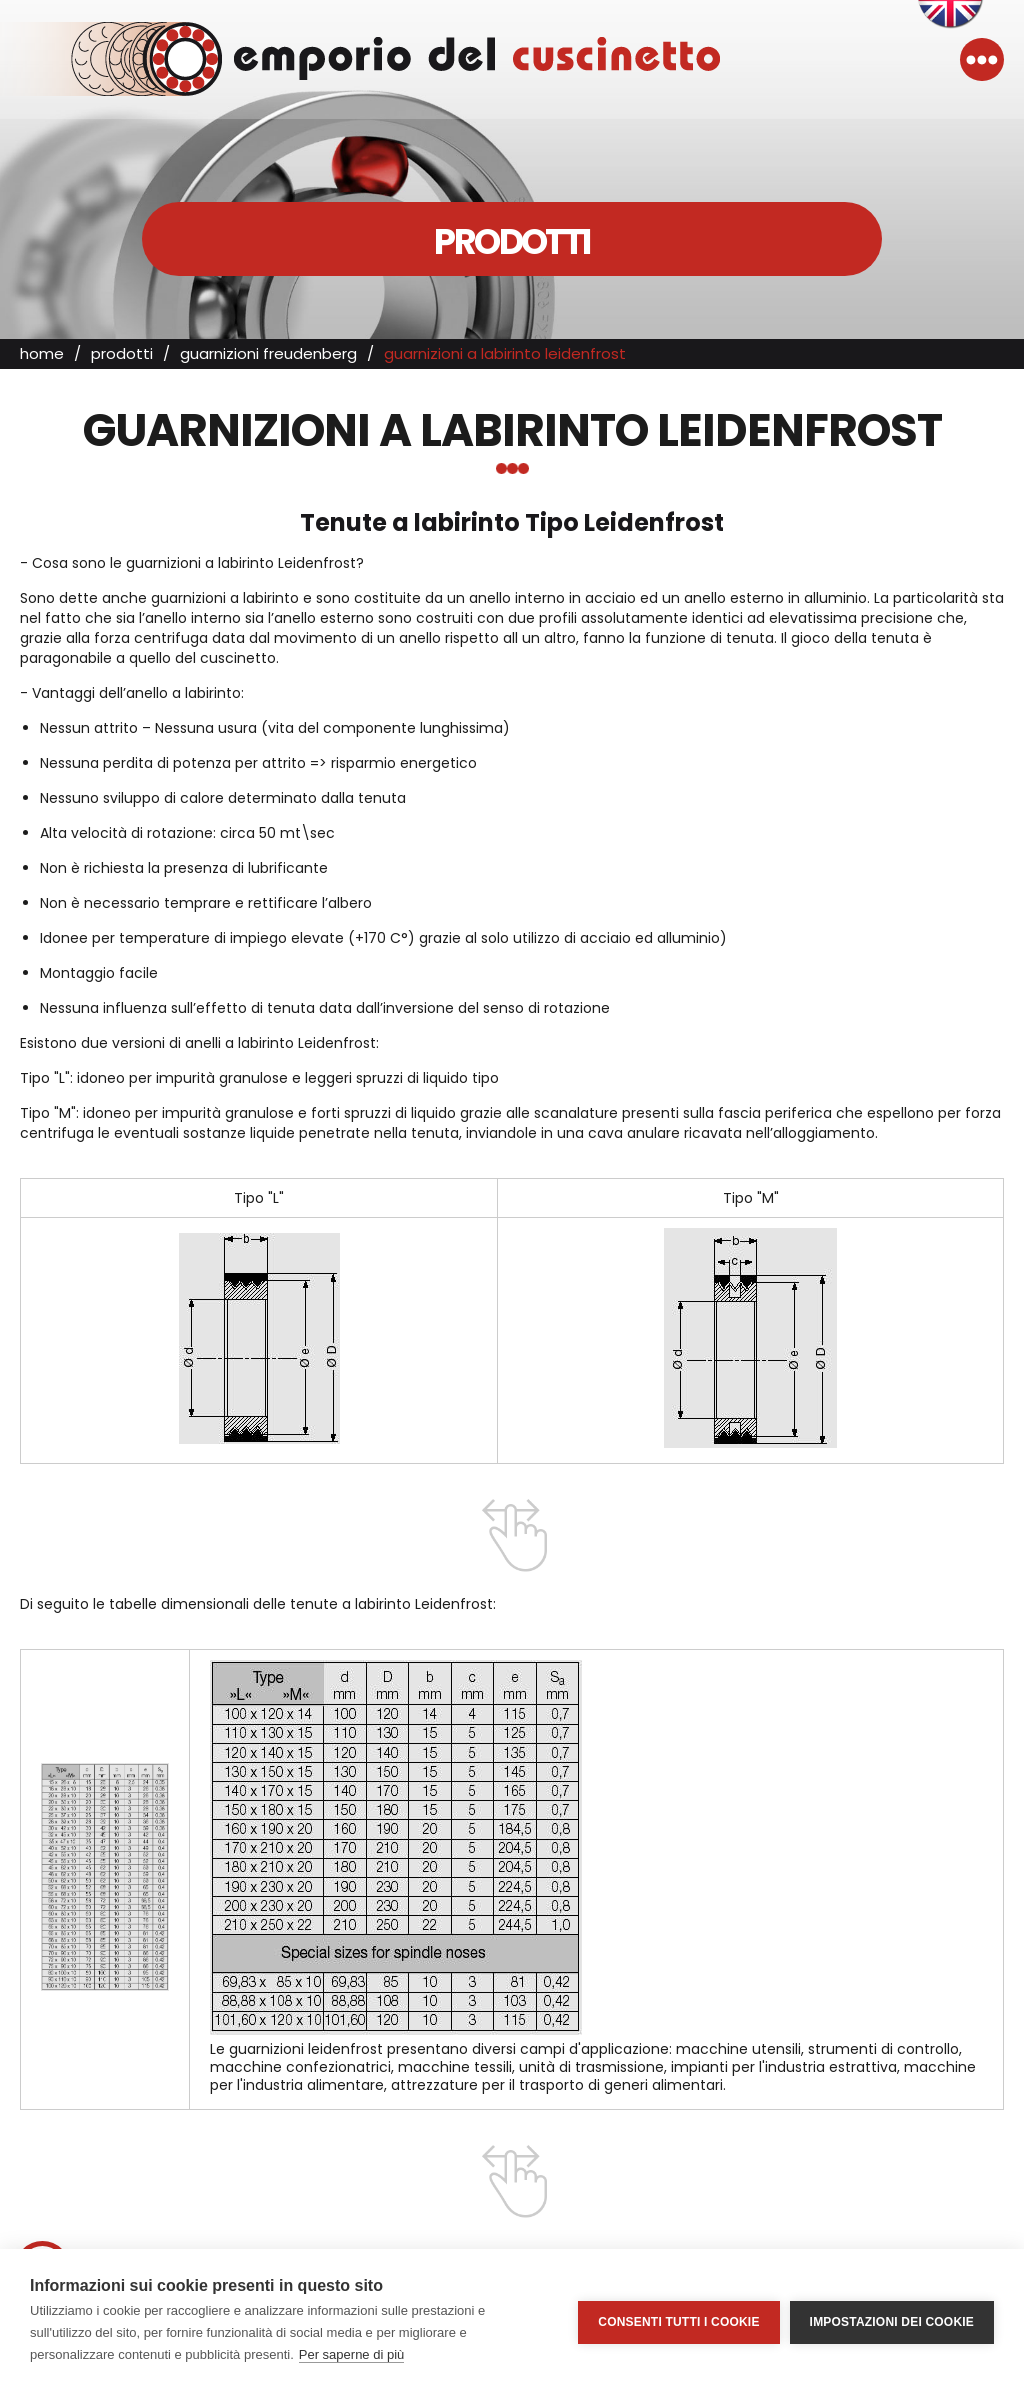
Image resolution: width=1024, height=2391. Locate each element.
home (42, 364)
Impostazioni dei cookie (892, 2320)
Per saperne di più (352, 2354)
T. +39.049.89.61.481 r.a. (512, 2244)
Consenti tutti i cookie (678, 2320)
